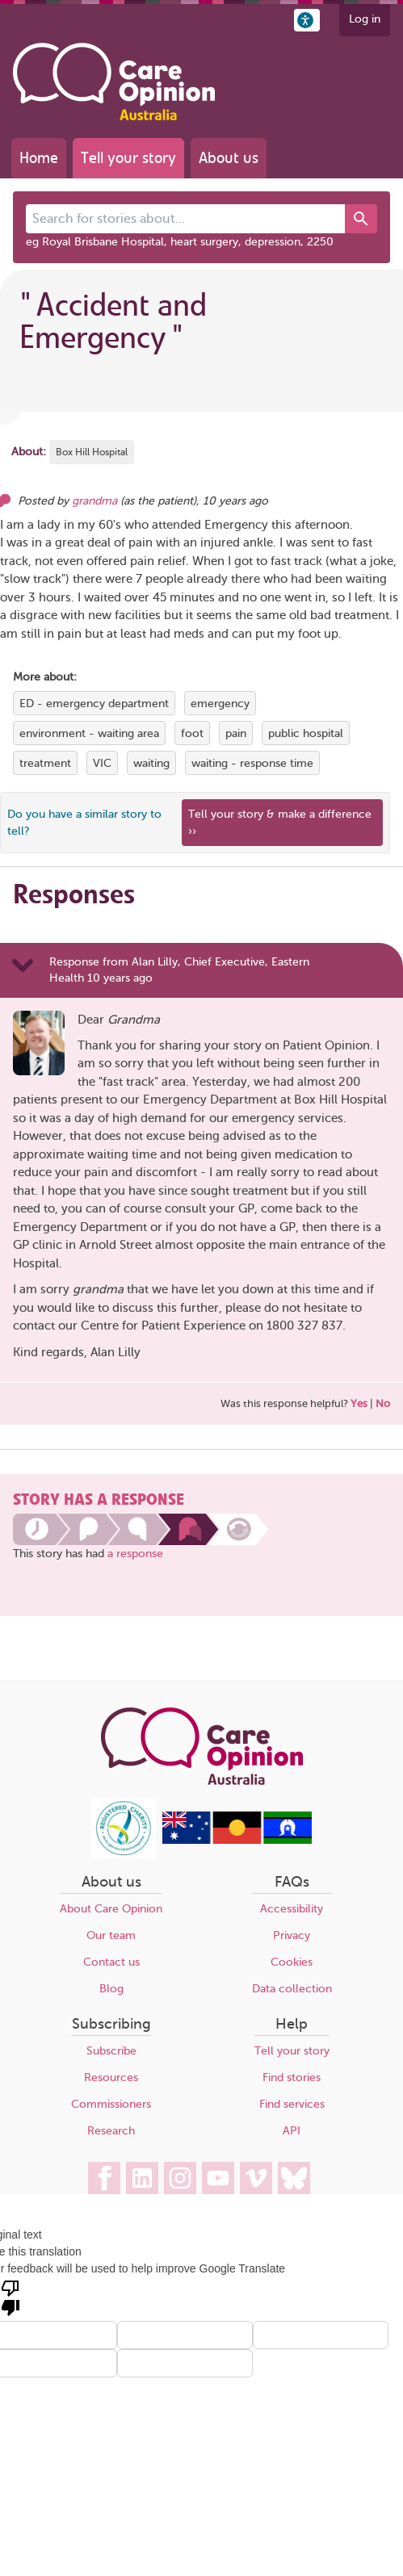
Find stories (291, 2077)
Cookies (292, 1962)
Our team (111, 1935)
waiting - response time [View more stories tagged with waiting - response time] (252, 763)
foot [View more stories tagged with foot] (192, 733)
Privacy (291, 1935)
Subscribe (111, 2051)
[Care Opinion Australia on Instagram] (180, 2178)
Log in (364, 19)
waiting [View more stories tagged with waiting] (151, 763)
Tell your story (128, 158)
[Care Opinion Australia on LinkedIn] (142, 2178)
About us (228, 158)
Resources (111, 2077)
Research (111, 2131)
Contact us (111, 1962)
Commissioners (111, 2104)
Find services (292, 2104)
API (291, 2131)
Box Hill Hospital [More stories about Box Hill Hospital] (92, 452)
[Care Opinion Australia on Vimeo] (256, 2178)
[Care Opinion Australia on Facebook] (104, 2178)
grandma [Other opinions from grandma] (94, 501)
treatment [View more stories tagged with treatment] (45, 763)
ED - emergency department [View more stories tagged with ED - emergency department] (94, 703)
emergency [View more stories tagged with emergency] (220, 703)
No (383, 1403)
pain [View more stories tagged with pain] (235, 733)
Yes (359, 1403)
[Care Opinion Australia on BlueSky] (294, 2178)
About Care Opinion (111, 1909)
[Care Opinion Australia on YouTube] (218, 2178)
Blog (111, 1989)
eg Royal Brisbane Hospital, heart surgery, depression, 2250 (180, 242)
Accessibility (291, 1909)
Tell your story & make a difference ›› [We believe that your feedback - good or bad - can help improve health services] (280, 822)
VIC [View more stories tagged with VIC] (102, 763)
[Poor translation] (10, 2296)
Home (38, 158)
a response (135, 1554)
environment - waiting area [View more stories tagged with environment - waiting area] (89, 733)
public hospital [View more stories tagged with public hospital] (305, 733)
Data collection (292, 1989)
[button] (307, 20)
